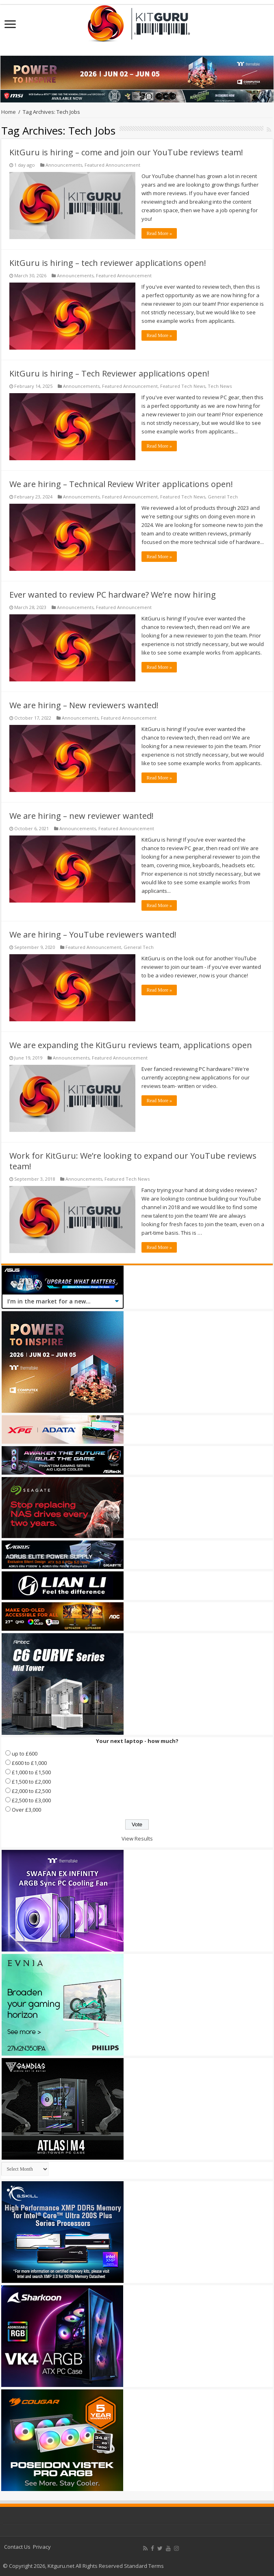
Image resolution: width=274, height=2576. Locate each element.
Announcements (64, 165)
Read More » (159, 233)
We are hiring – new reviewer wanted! (81, 815)
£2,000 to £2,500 (31, 1791)
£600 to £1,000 (29, 1763)
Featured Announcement (112, 165)
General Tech (223, 497)
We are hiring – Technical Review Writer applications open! (121, 484)
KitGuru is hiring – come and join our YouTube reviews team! (126, 152)
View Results (137, 1838)
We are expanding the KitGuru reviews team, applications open (130, 1045)
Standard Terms (144, 2565)
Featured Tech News (182, 386)
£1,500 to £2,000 (31, 1781)
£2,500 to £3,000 (31, 1800)
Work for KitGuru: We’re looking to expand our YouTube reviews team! (133, 1161)
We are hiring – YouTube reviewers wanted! (92, 934)
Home (8, 111)
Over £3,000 (26, 1809)
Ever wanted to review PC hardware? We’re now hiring (112, 594)
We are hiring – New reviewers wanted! (84, 705)
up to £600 (24, 1753)
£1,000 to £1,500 (31, 1772)
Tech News (220, 386)
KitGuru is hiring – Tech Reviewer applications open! (109, 373)
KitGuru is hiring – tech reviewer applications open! (107, 262)
